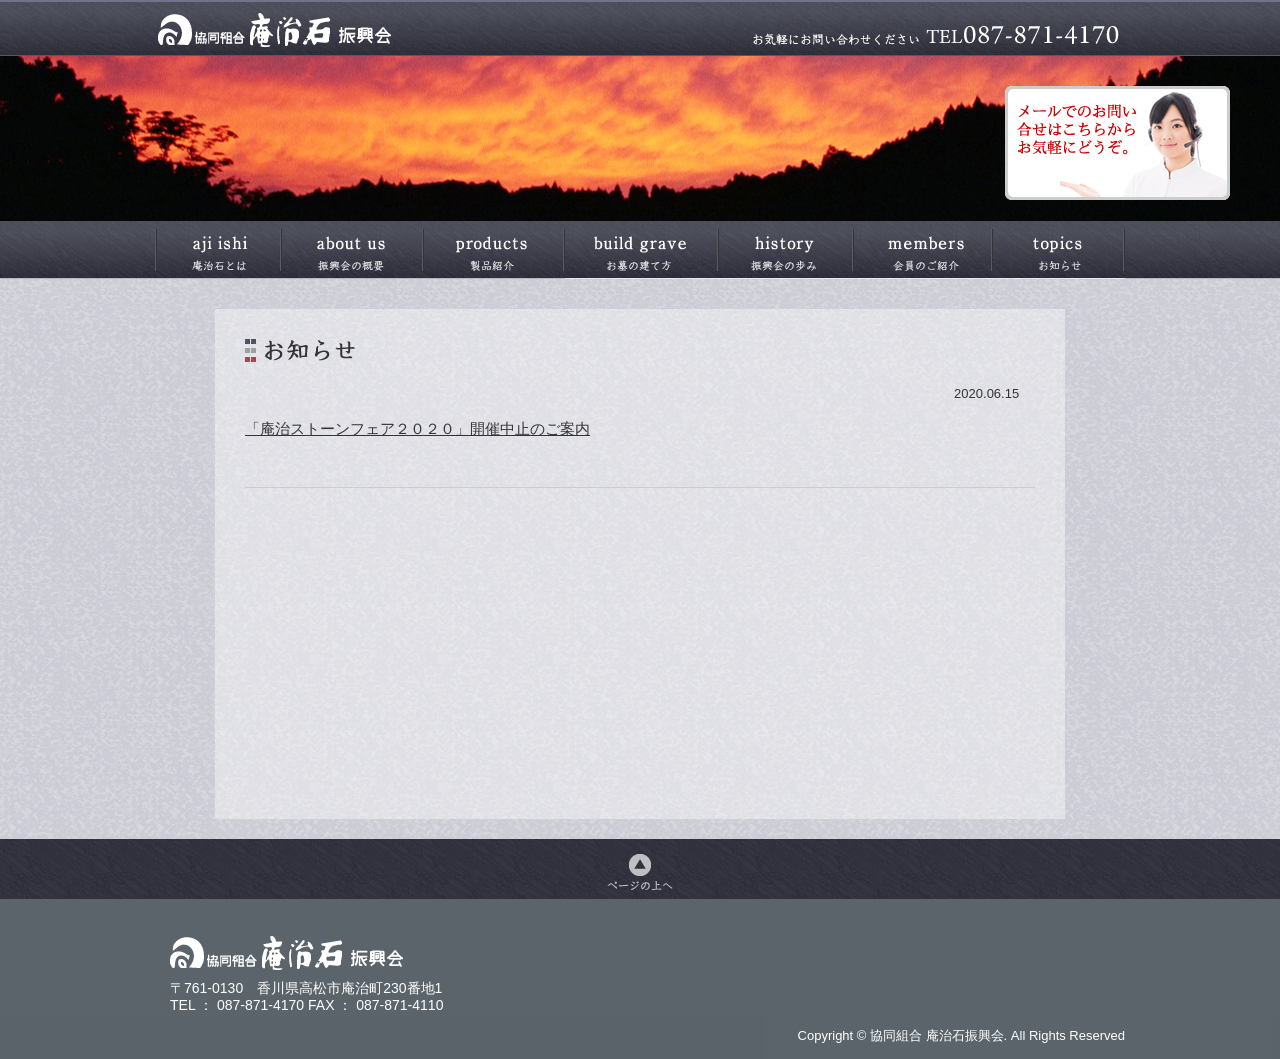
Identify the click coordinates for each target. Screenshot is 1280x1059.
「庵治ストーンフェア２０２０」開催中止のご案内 (417, 428)
